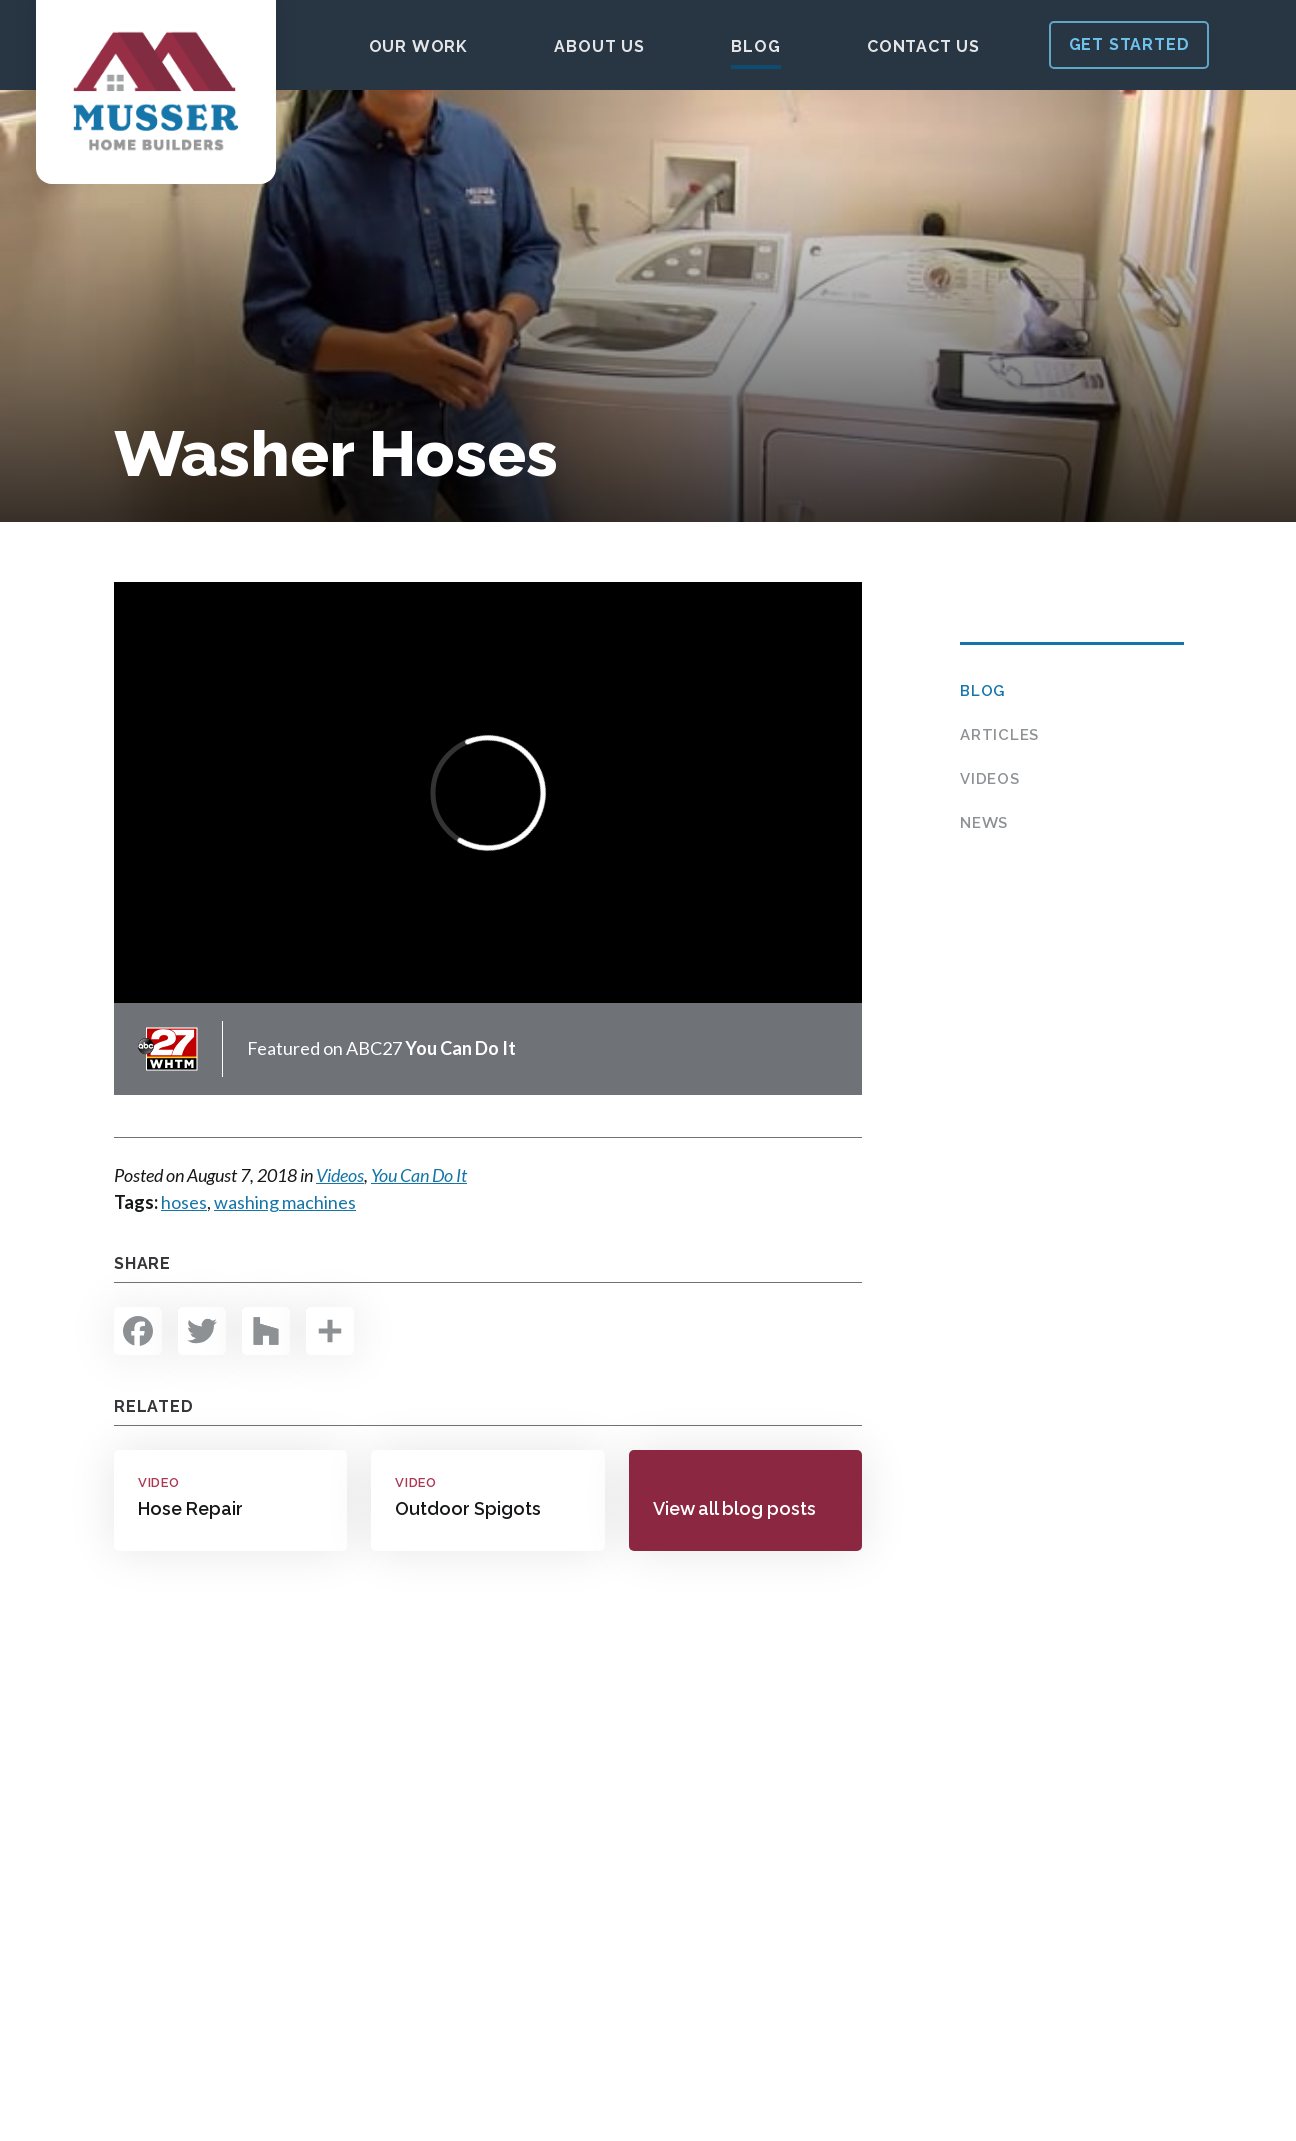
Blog (982, 691)
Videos (990, 779)
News (984, 823)
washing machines (285, 1202)
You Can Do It (419, 1175)
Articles (999, 735)
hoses (184, 1202)
